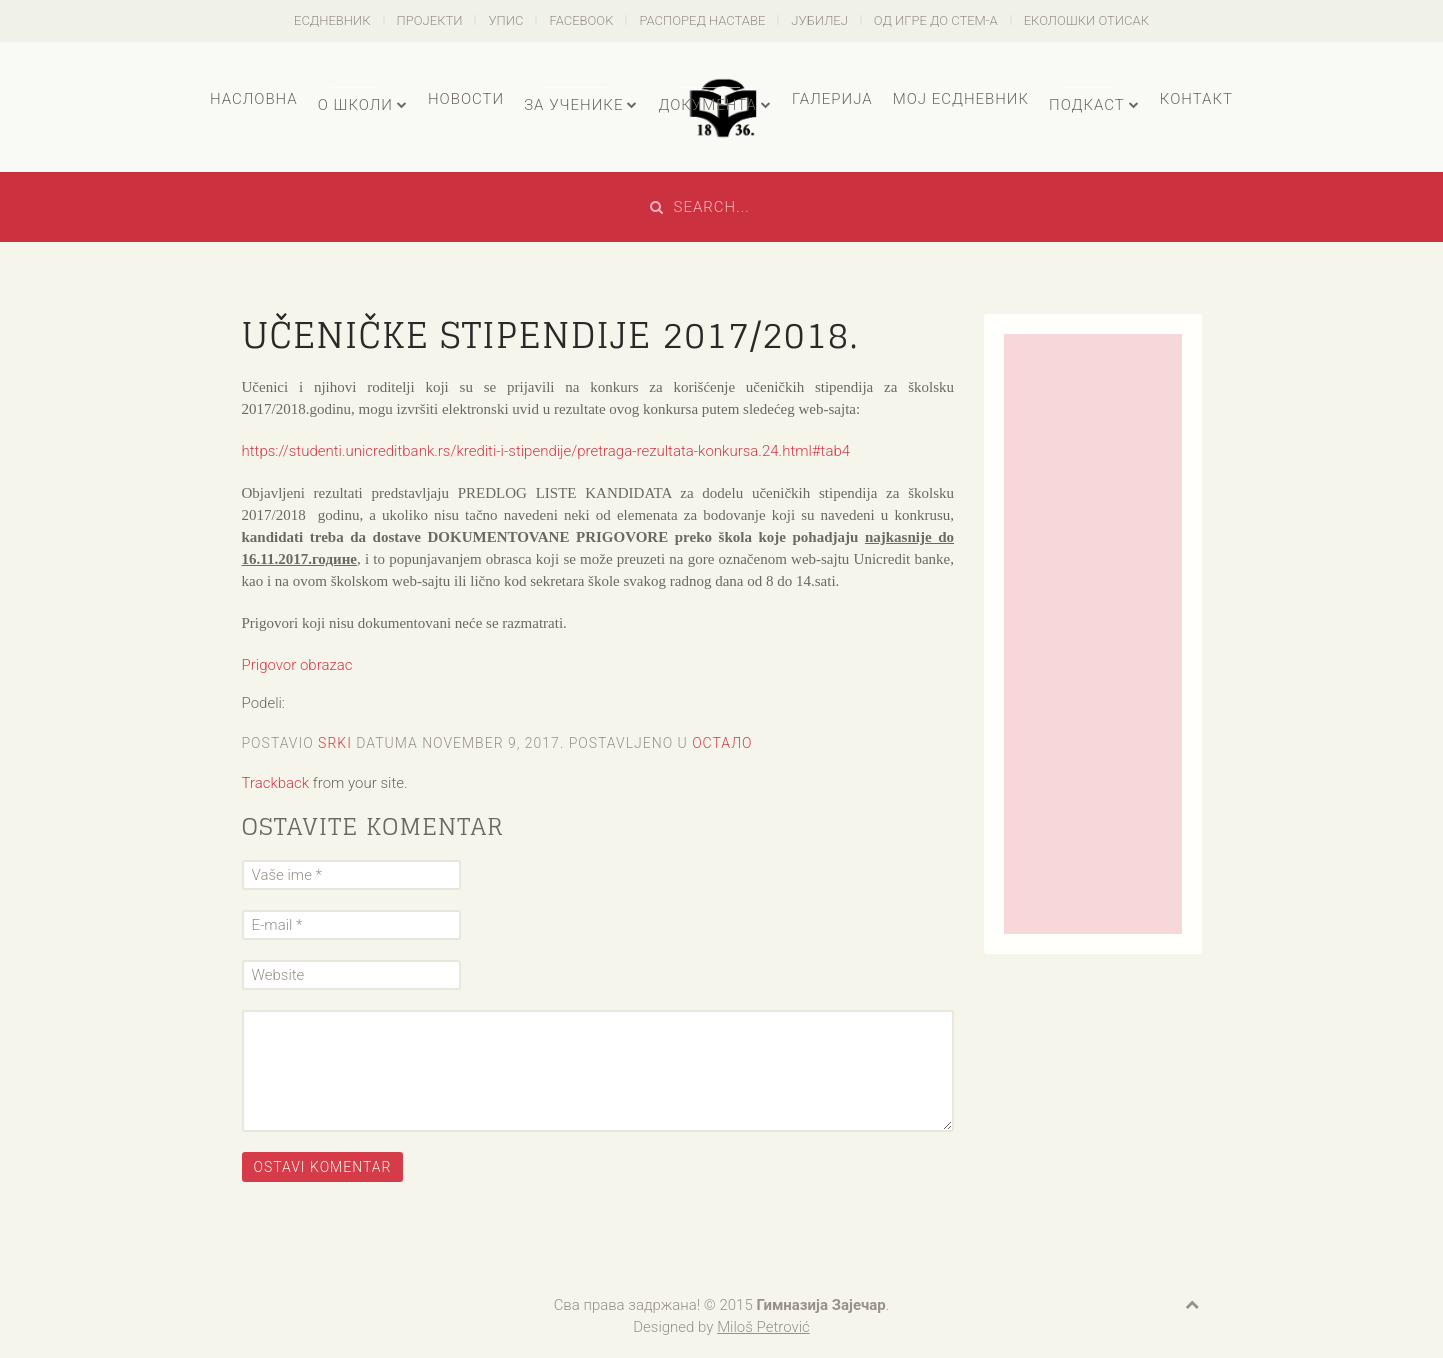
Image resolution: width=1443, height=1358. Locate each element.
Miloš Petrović (763, 1327)
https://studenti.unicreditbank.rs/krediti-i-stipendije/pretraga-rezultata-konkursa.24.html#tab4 (546, 451)
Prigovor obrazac (297, 665)
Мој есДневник (961, 99)
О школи (355, 105)
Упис (505, 20)
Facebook (581, 20)
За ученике (573, 105)
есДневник (332, 20)
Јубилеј (819, 20)
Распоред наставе (702, 20)
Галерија (832, 99)
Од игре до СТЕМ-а (936, 20)
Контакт (1196, 99)
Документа (707, 105)
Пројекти (430, 20)
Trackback (276, 783)
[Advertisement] (1093, 634)
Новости (466, 99)
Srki (335, 743)
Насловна (254, 99)
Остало (722, 743)
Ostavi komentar (323, 1167)
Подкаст (1087, 105)
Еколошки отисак (1086, 20)
